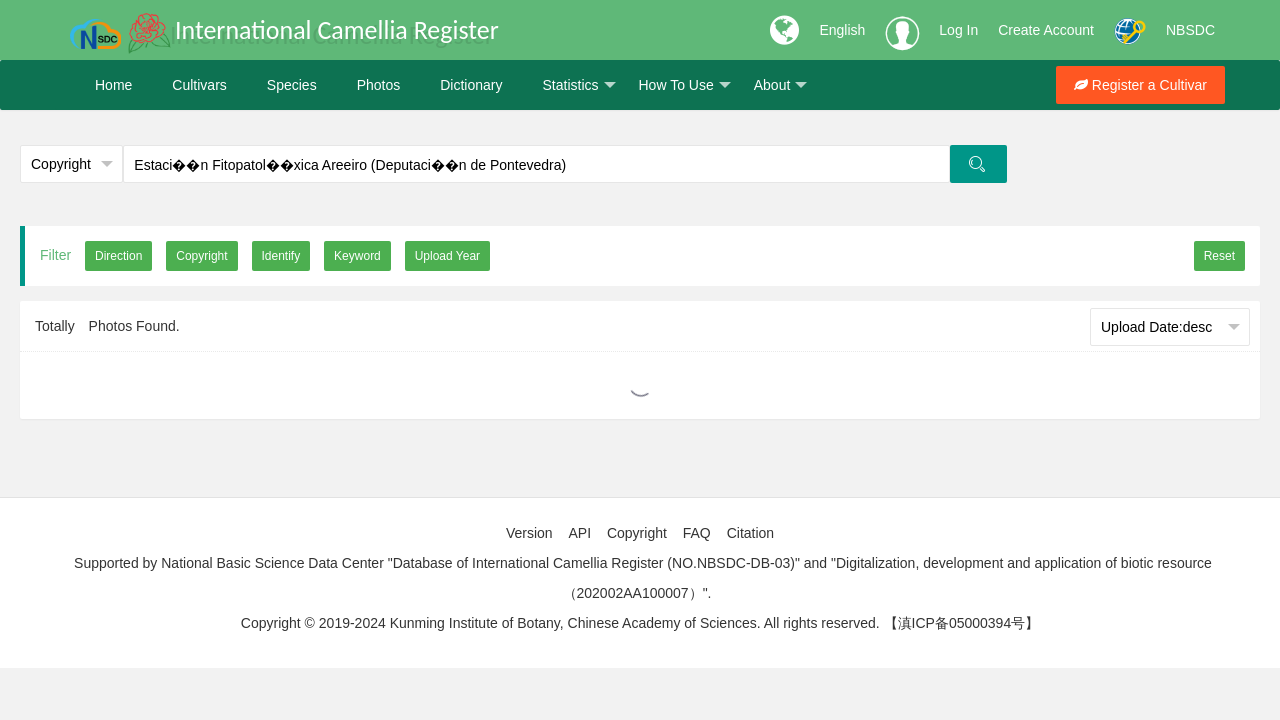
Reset (1219, 256)
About (781, 85)
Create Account (1046, 30)
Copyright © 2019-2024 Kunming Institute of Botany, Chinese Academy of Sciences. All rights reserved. (560, 623)
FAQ (697, 533)
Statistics (578, 85)
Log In (958, 30)
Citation (750, 533)
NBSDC (1190, 30)
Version (529, 533)
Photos (379, 85)
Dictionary (471, 85)
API (579, 533)
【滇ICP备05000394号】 (962, 623)
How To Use (685, 85)
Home (113, 85)
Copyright (637, 533)
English (842, 30)
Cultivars (199, 85)
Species (292, 85)
